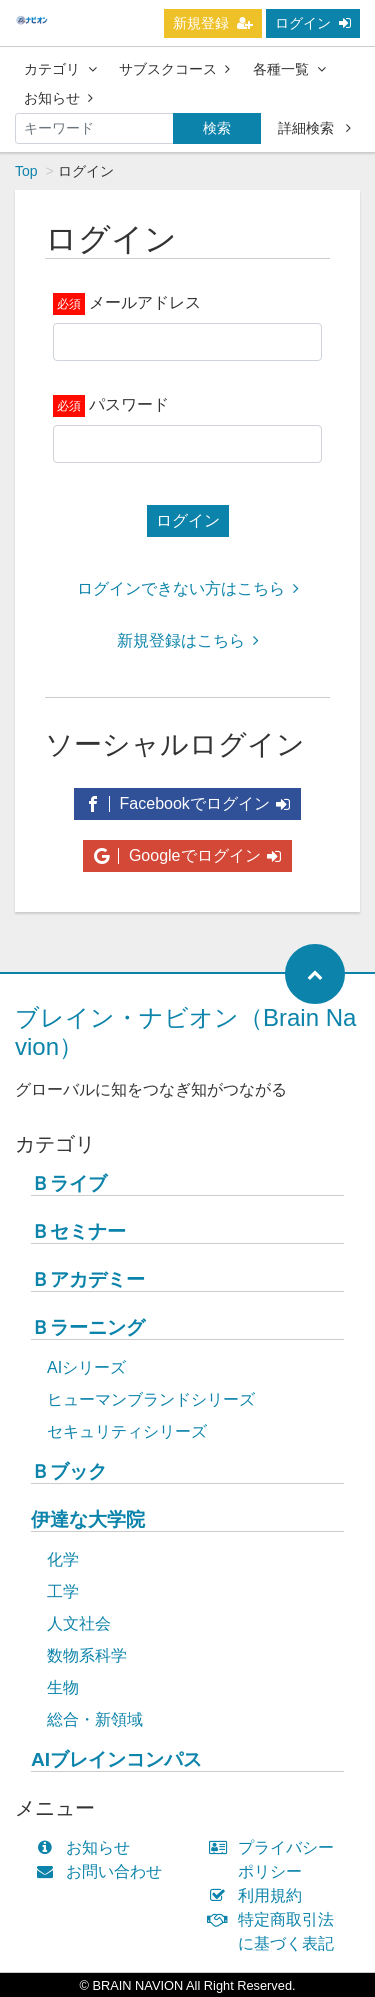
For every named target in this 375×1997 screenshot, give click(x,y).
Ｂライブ (69, 1183)
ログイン (313, 23)
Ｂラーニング (88, 1327)
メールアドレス (145, 302)
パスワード (129, 404)
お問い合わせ (103, 1871)
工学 (63, 1591)
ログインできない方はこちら (188, 588)
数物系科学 (87, 1655)
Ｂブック (69, 1471)
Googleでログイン (187, 855)
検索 (217, 128)
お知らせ (58, 98)
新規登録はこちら (188, 640)
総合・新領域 (95, 1719)
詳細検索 (314, 128)
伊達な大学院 (88, 1519)
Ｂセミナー (78, 1231)
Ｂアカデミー (88, 1279)
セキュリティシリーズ (127, 1431)
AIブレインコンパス (116, 1759)
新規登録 (213, 23)
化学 (63, 1559)
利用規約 (260, 1895)
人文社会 (79, 1623)
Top (26, 171)
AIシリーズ (86, 1367)
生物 (63, 1687)
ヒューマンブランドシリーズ (151, 1399)
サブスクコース (174, 69)
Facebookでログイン (187, 803)
